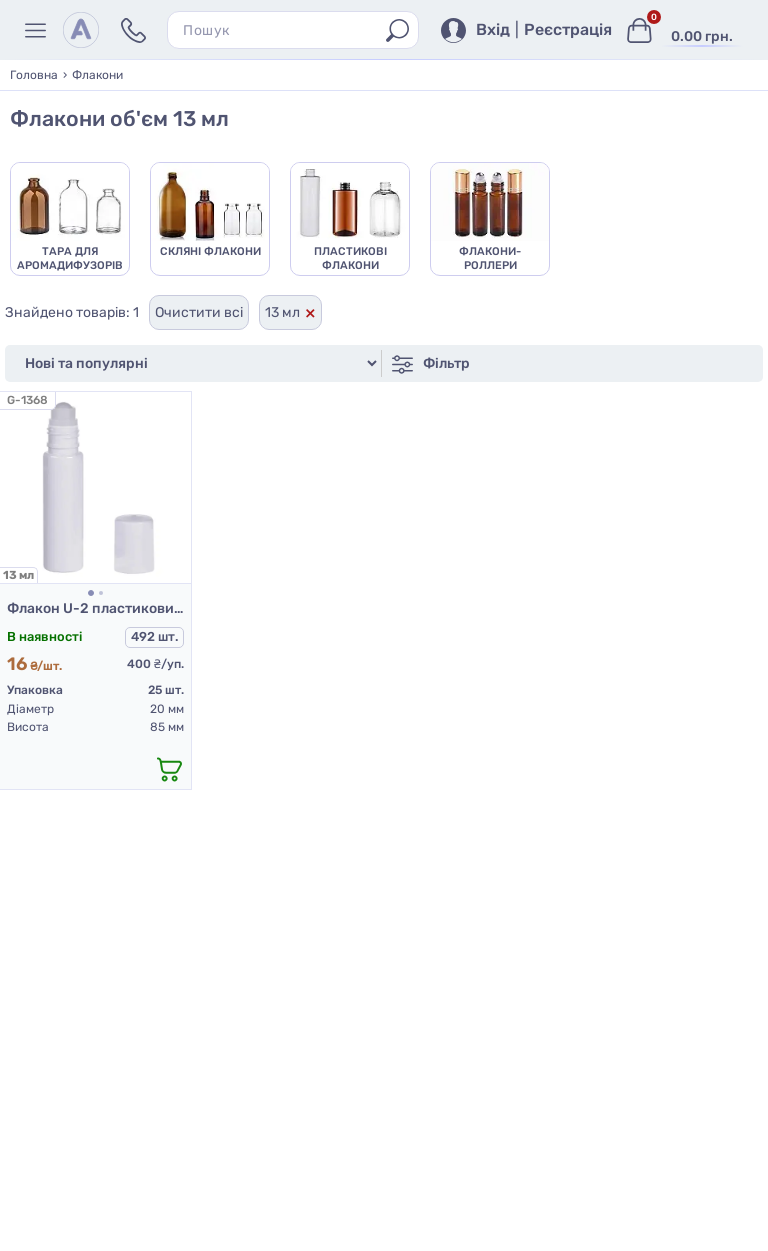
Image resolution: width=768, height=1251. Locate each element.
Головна (34, 75)
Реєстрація (568, 30)
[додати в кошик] (169, 769)
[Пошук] (397, 30)
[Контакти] (133, 30)
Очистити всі (199, 313)
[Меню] (39, 30)
